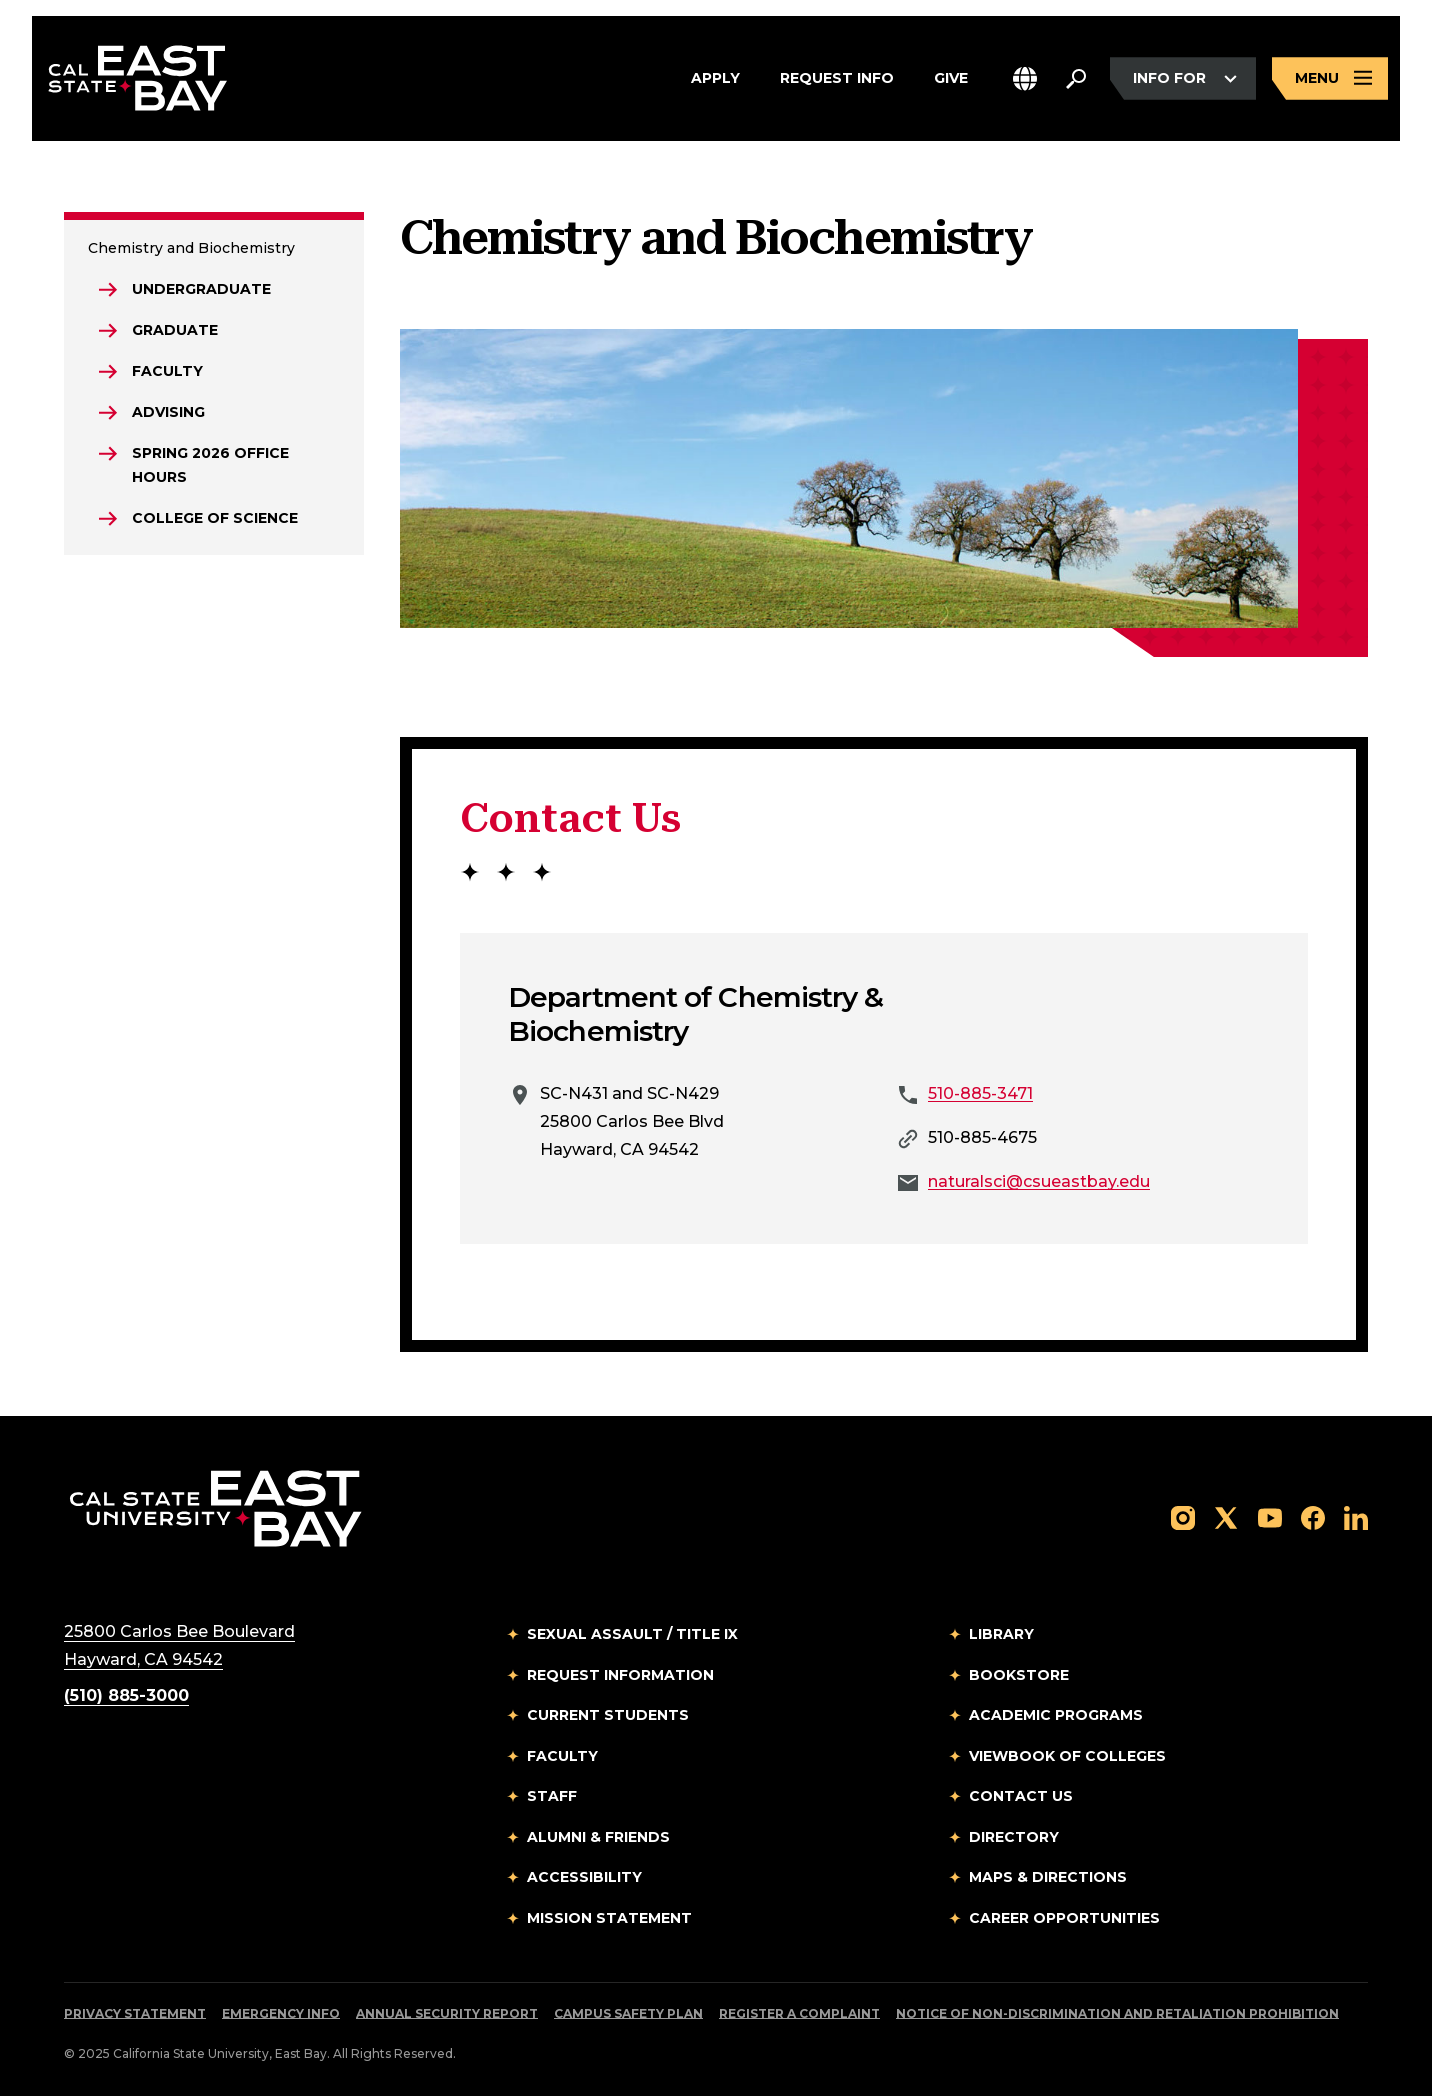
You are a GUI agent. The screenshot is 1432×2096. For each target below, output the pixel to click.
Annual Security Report (447, 2013)
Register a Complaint (799, 2013)
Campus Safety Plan (628, 2013)
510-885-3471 (980, 1093)
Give (951, 79)
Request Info (837, 79)
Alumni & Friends (598, 1837)
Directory (1014, 1837)
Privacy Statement (135, 2013)
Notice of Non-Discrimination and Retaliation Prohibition (1117, 2013)
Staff (552, 1796)
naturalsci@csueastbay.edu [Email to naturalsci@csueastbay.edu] (1039, 1181)
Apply (715, 79)
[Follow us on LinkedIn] (1356, 1516)
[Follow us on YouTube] (1270, 1516)
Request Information (620, 1675)
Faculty (562, 1756)
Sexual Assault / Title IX (632, 1634)
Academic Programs (1056, 1715)
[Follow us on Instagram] (1183, 1516)
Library (1001, 1634)
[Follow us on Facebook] (1313, 1516)
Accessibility (584, 1877)
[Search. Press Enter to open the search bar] (1076, 79)
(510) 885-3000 (126, 1695)
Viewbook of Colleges (1067, 1756)
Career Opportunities (1064, 1918)
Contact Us (1021, 1796)
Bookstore (1019, 1675)
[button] (1025, 78)
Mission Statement (609, 1918)
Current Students (608, 1715)
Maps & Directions (1048, 1877)
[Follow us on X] (1226, 1516)
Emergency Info (281, 2013)
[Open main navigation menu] (1330, 78)
